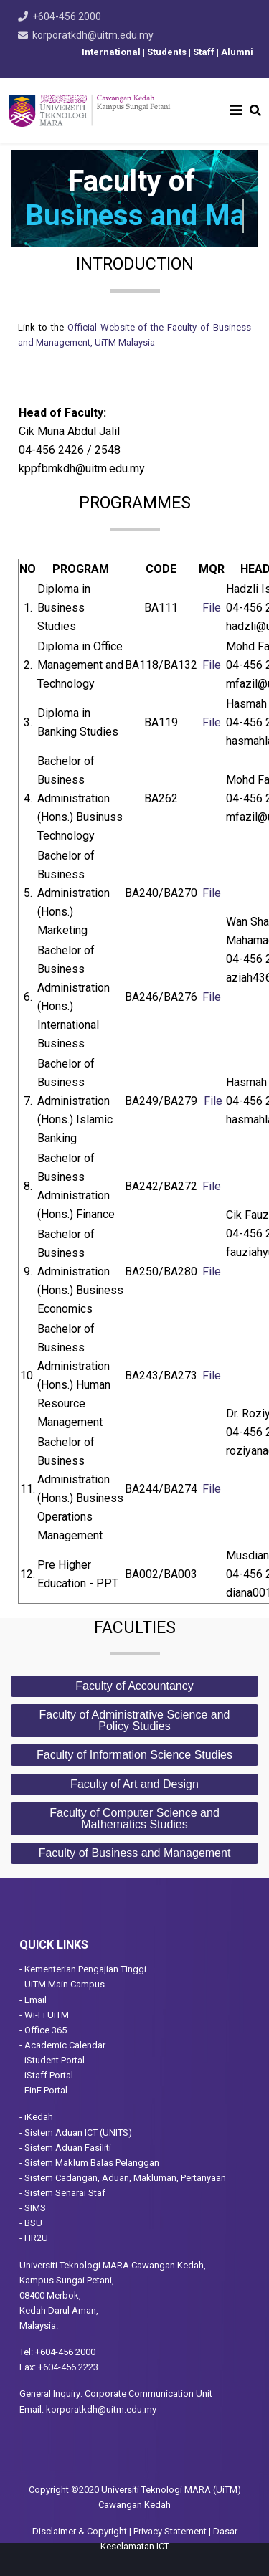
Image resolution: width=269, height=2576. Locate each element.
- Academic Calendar (62, 2045)
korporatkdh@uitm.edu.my (93, 35)
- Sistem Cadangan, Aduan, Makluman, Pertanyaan (122, 2177)
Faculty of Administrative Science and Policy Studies (134, 1720)
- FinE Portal (43, 2090)
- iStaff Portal (46, 2075)
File (211, 607)
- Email (33, 2000)
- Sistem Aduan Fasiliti (65, 2147)
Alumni (237, 52)
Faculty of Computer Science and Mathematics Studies (134, 1818)
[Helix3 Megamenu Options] (236, 110)
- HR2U (33, 2238)
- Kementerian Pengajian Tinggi (82, 1969)
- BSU (30, 2223)
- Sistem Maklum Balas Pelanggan (89, 2162)
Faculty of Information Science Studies (134, 1755)
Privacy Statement (170, 2531)
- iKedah (36, 2116)
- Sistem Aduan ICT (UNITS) (75, 2132)
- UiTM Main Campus (62, 1984)
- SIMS (32, 2207)
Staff (203, 52)
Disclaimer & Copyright (79, 2531)
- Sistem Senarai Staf (62, 2192)
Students (168, 52)
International (110, 52)
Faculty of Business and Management (135, 1853)
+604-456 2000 (66, 16)
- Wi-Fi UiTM (44, 2015)
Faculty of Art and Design (134, 1784)
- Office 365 (43, 2030)
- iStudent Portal (52, 2060)
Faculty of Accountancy (134, 1686)
